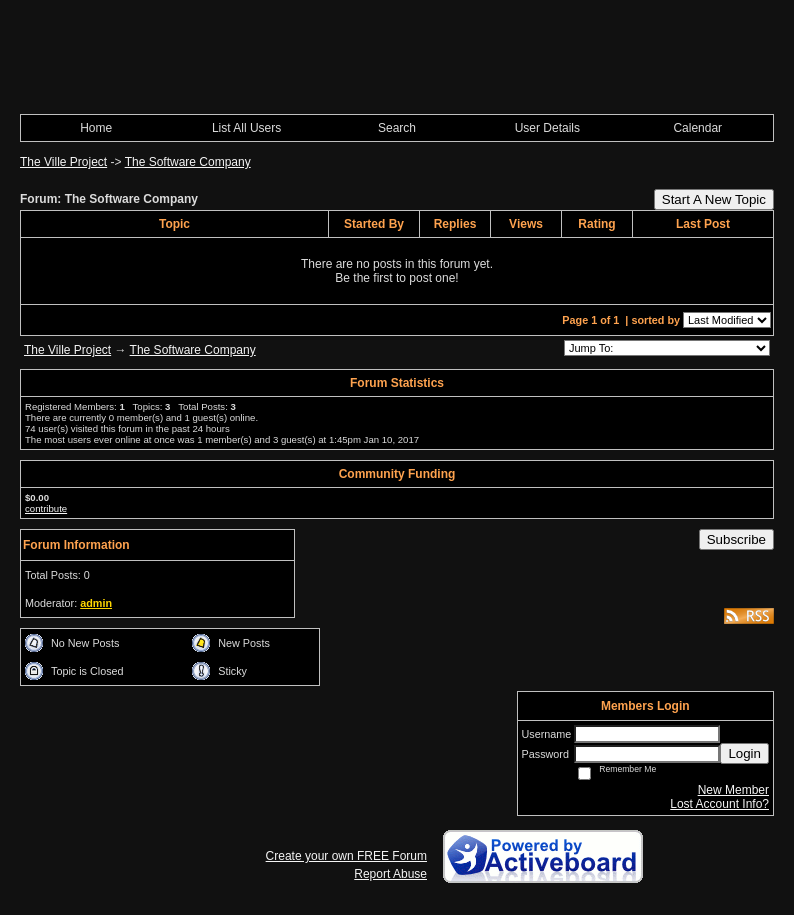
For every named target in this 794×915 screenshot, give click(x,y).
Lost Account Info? (719, 804)
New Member (733, 790)
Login (744, 753)
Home (96, 128)
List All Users (246, 128)
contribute (46, 508)
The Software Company (188, 162)
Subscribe (736, 539)
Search (397, 128)
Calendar (697, 128)
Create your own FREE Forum (346, 856)
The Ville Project (63, 162)
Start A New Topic (714, 199)
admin (96, 603)
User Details (547, 128)
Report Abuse (390, 874)
